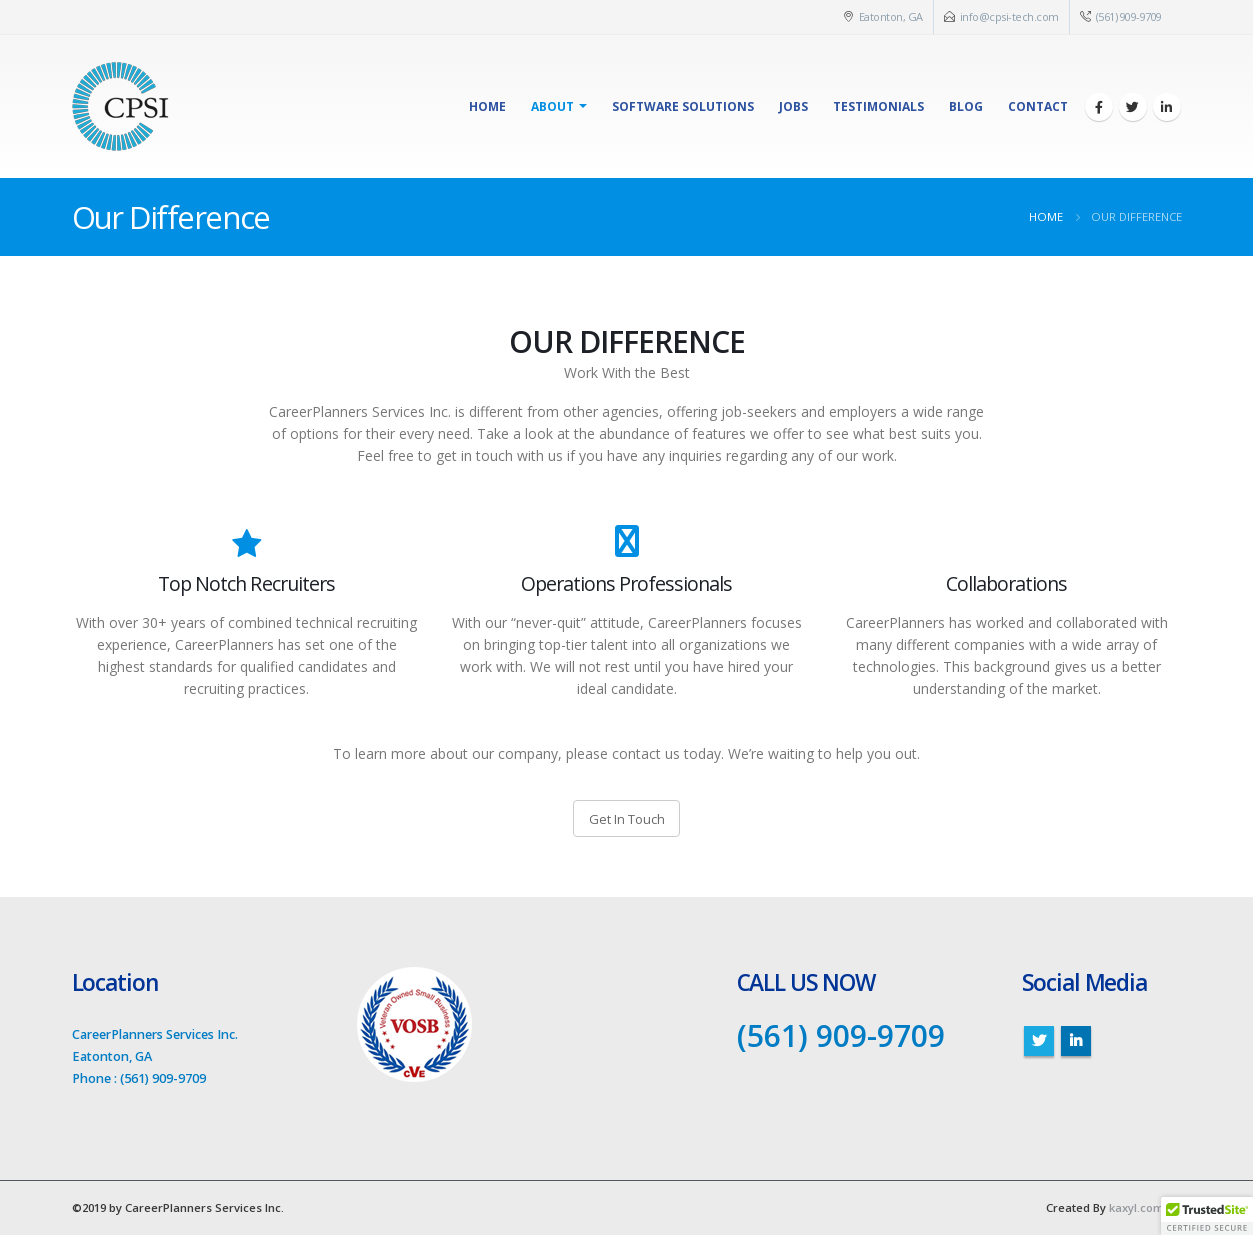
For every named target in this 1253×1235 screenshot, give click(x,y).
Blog (966, 106)
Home (487, 106)
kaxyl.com (1136, 1207)
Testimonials (878, 106)
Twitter (1039, 1041)
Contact (1038, 106)
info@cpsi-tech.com (1009, 16)
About (552, 106)
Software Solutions (683, 106)
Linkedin (1076, 1041)
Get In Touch (627, 819)
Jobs (793, 106)
